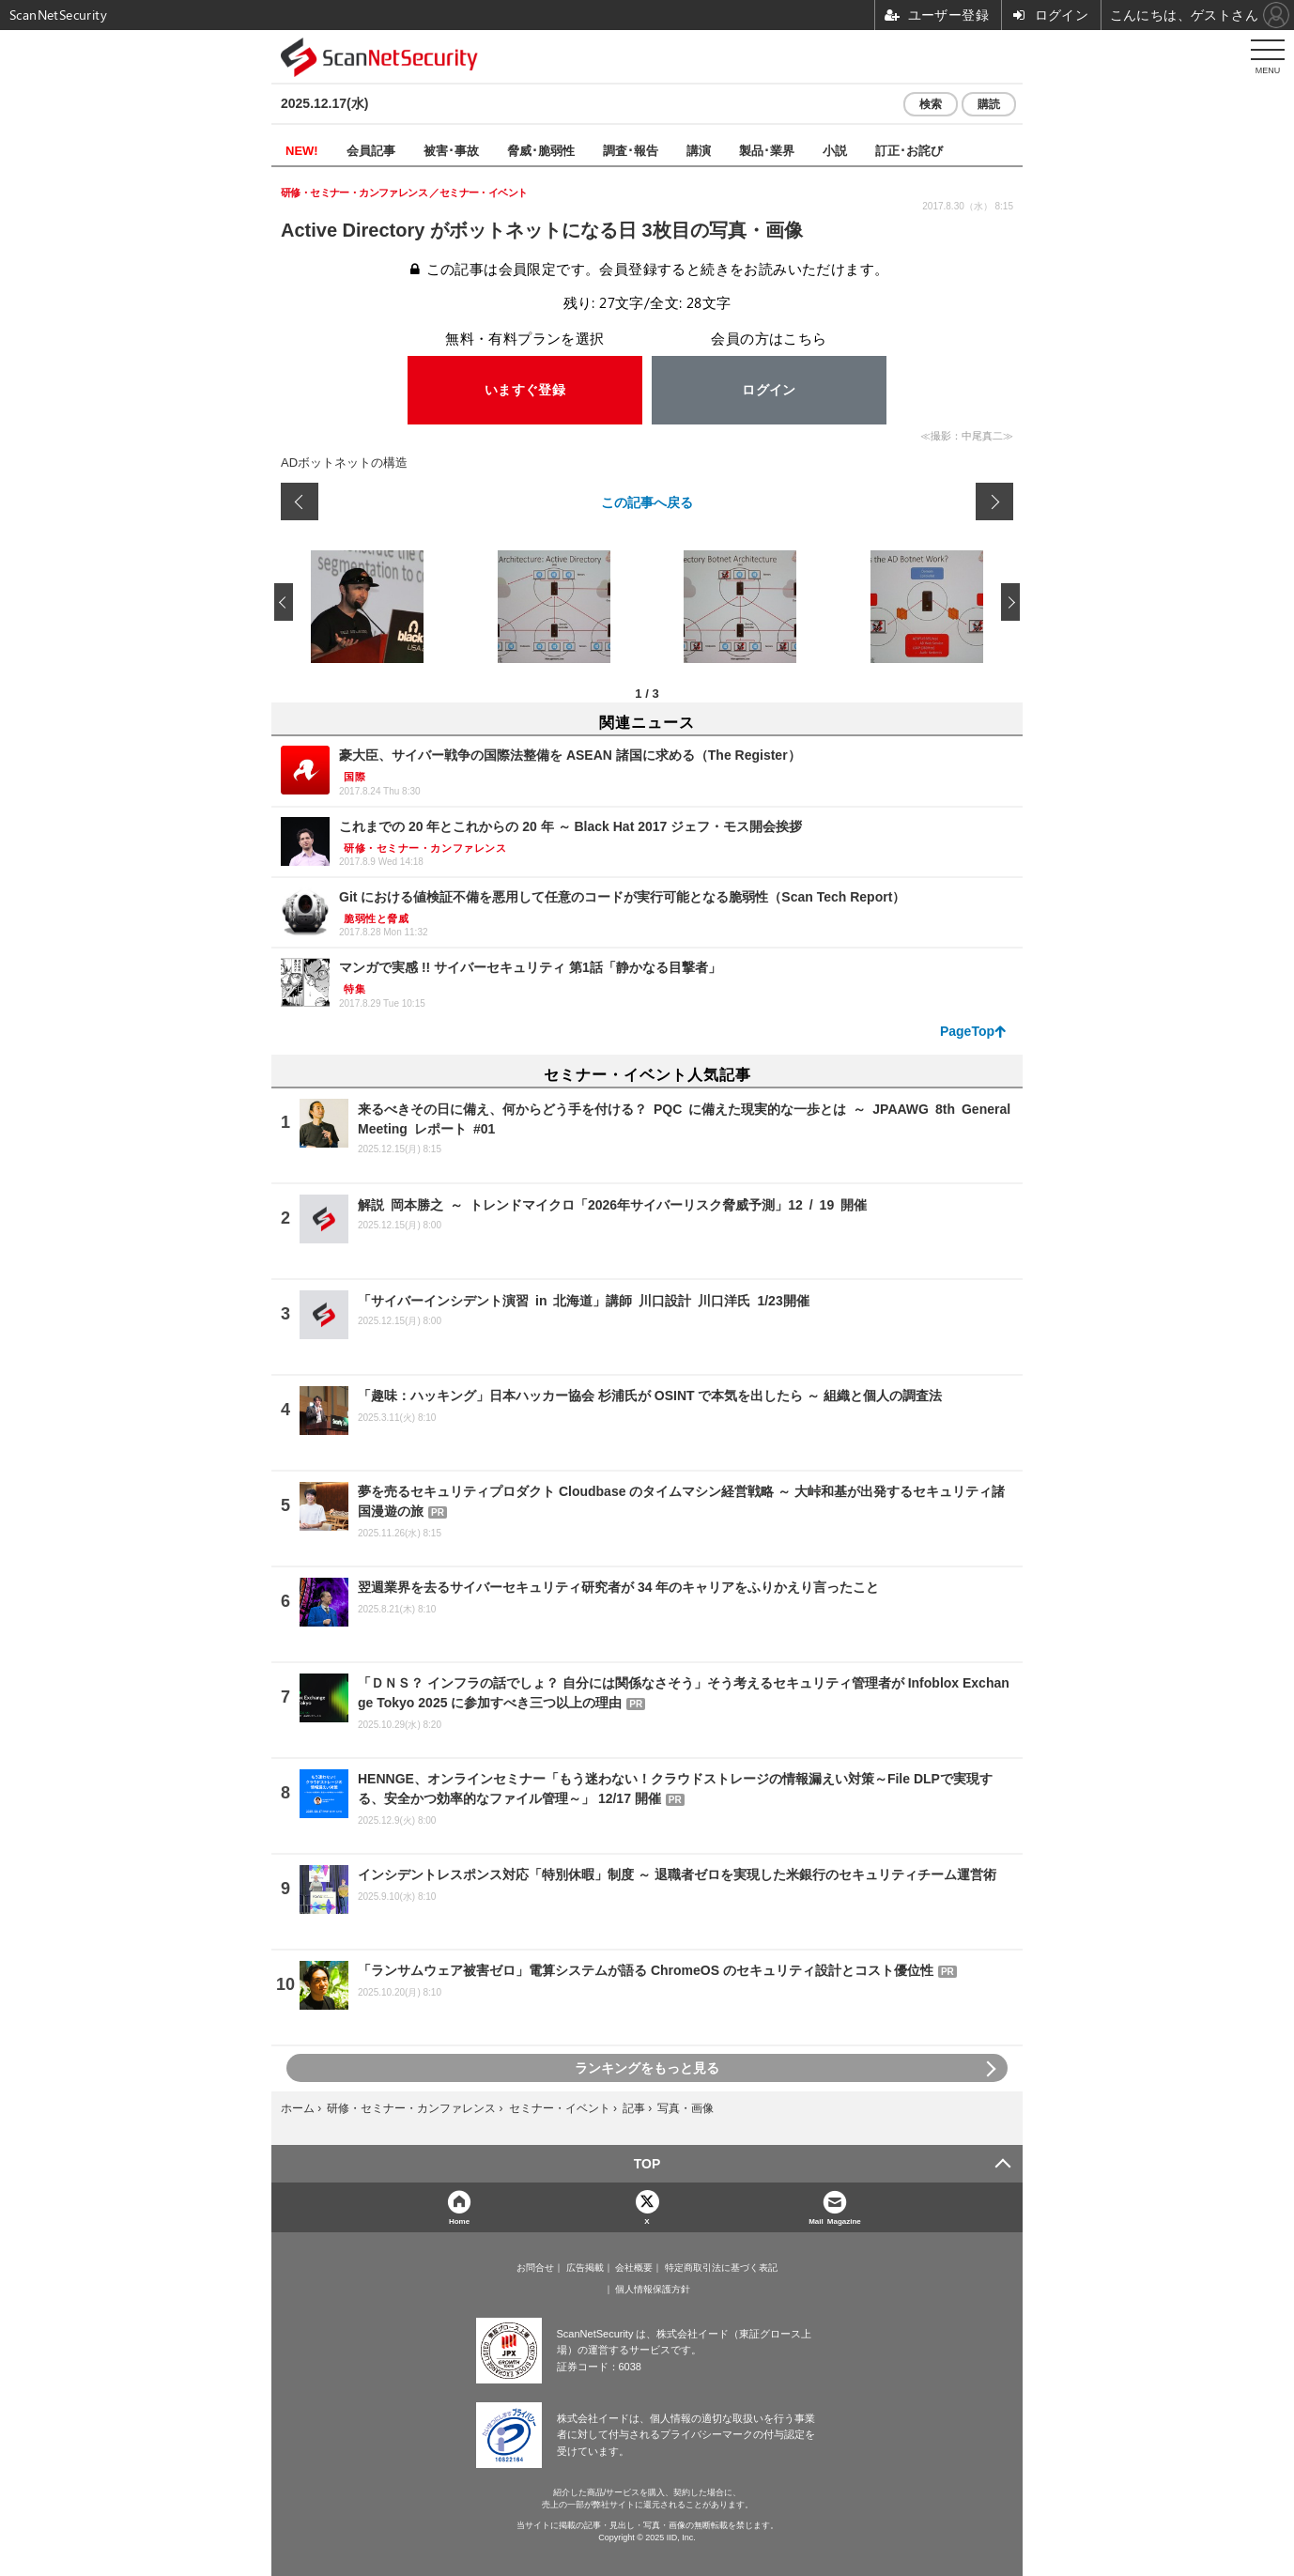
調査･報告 (630, 150)
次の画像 (994, 501)
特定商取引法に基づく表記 (721, 2268)
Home (459, 2220)
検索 (930, 104)
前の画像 (299, 501)
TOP (647, 2163)
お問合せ (535, 2268)
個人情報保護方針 (652, 2289)
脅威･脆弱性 (541, 150)
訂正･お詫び (909, 150)
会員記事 (371, 150)
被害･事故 (451, 150)
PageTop (967, 1031)
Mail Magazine (835, 2220)
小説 (835, 150)
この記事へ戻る (647, 501)
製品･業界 (766, 150)
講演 (698, 150)
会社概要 (634, 2268)
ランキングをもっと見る (647, 2067)
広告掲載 (585, 2268)
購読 (989, 104)
